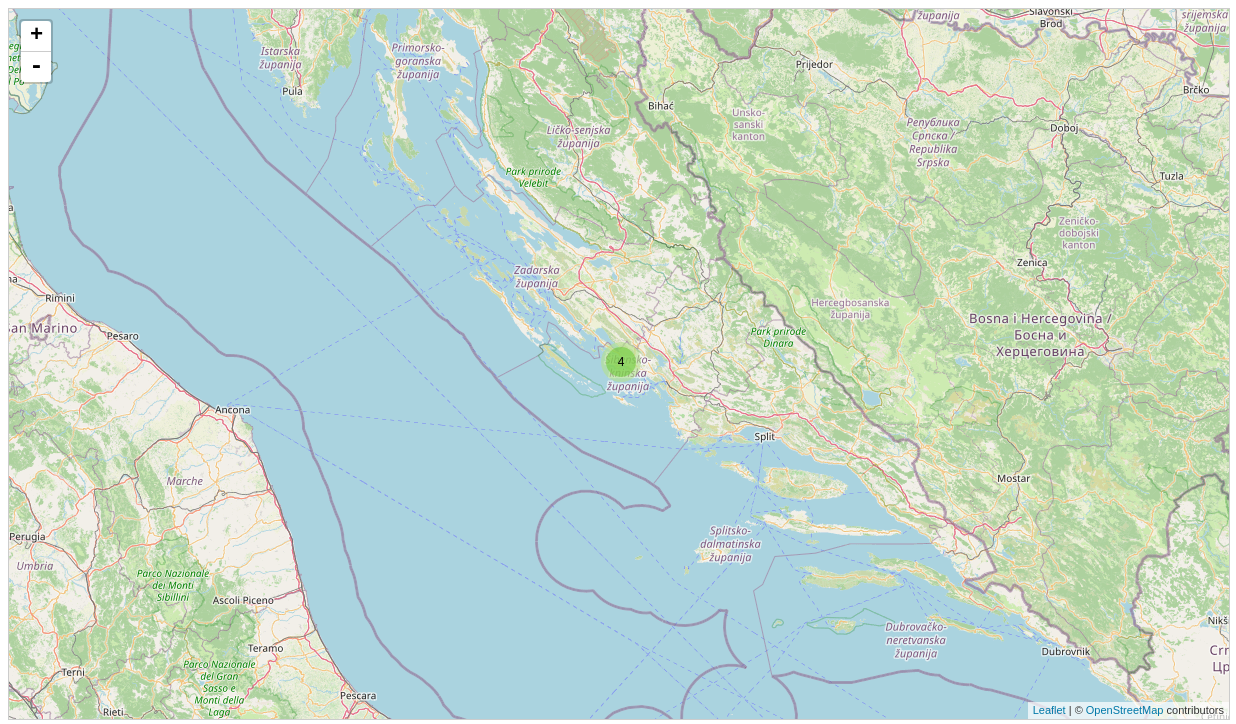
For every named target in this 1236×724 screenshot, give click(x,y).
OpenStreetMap (1125, 710)
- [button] (36, 67)
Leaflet (1049, 710)
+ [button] (36, 36)
